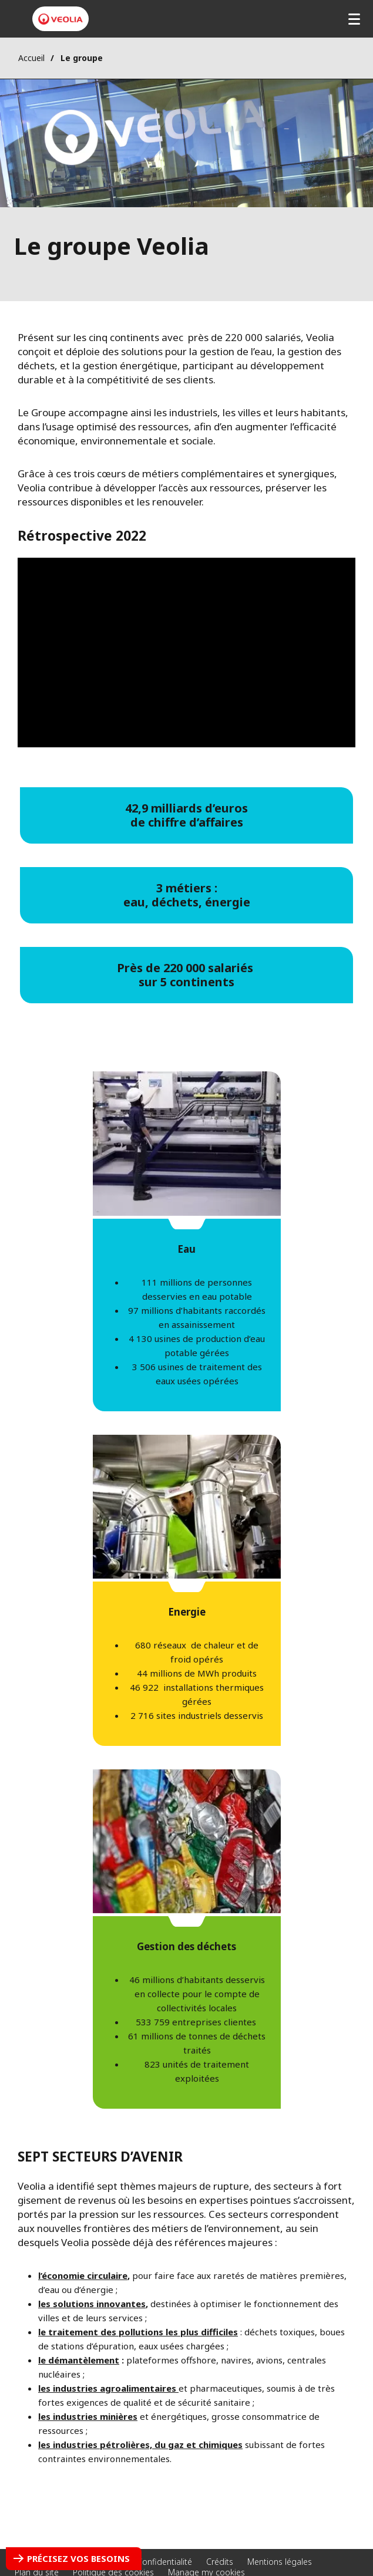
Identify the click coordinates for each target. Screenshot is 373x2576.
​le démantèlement (78, 2360)
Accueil (31, 57)
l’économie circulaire (82, 2275)
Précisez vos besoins (78, 2558)
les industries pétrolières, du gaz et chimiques (140, 2444)
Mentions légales (279, 2561)
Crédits (219, 2561)
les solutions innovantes (92, 2303)
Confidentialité (164, 2561)
